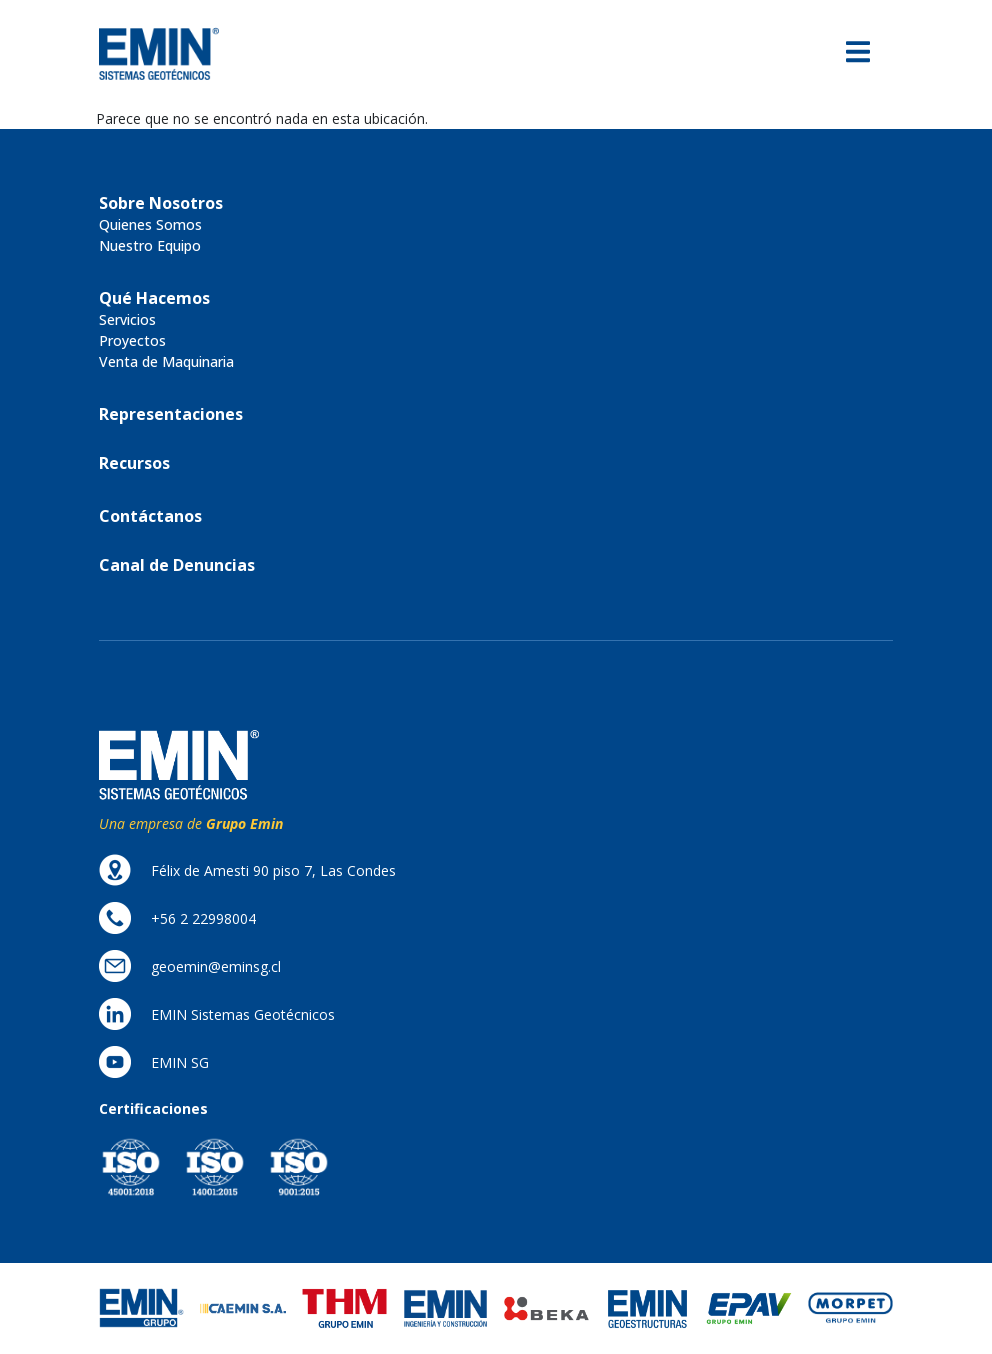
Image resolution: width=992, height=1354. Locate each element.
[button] (161, 203)
